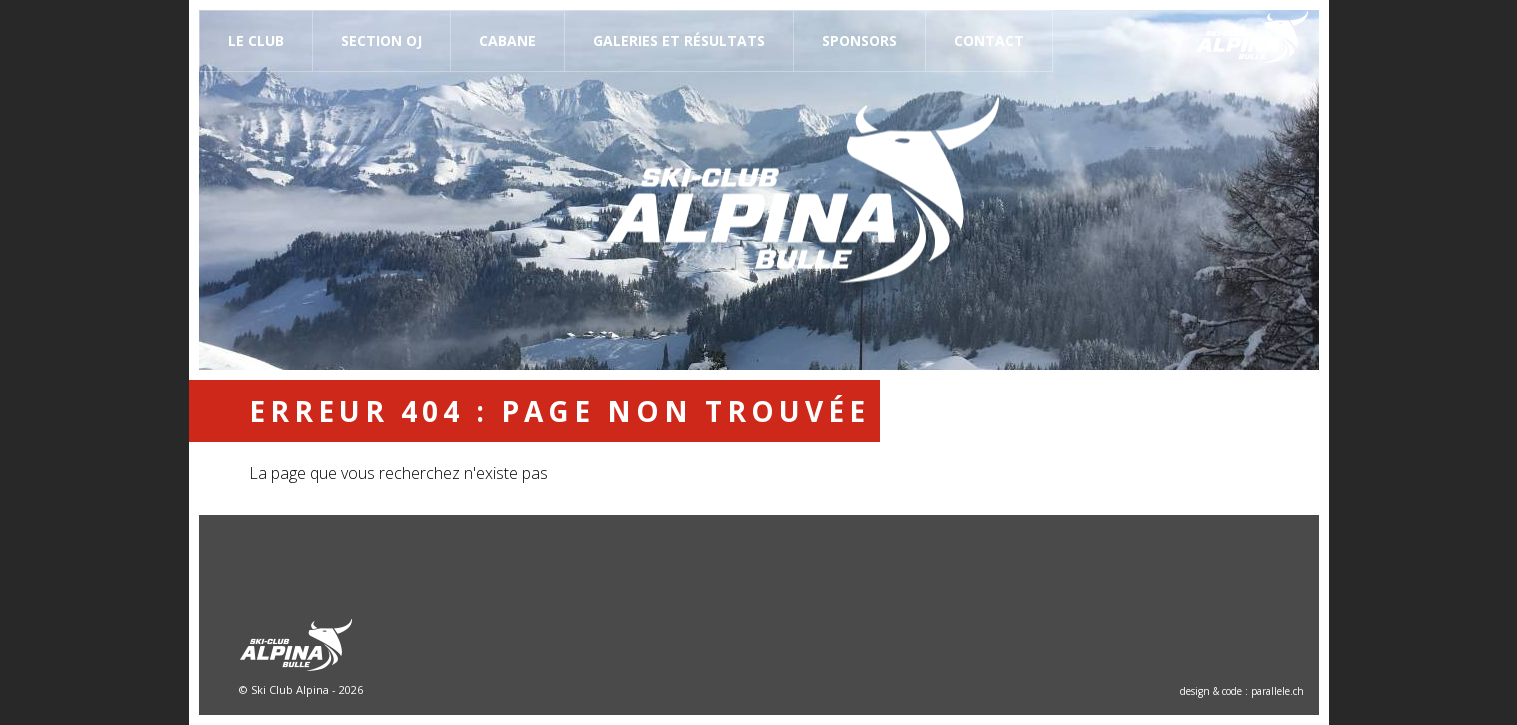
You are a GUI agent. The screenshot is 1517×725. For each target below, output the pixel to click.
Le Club (256, 40)
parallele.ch (1277, 691)
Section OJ (381, 40)
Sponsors (859, 40)
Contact (989, 40)
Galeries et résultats (679, 40)
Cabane (507, 40)
